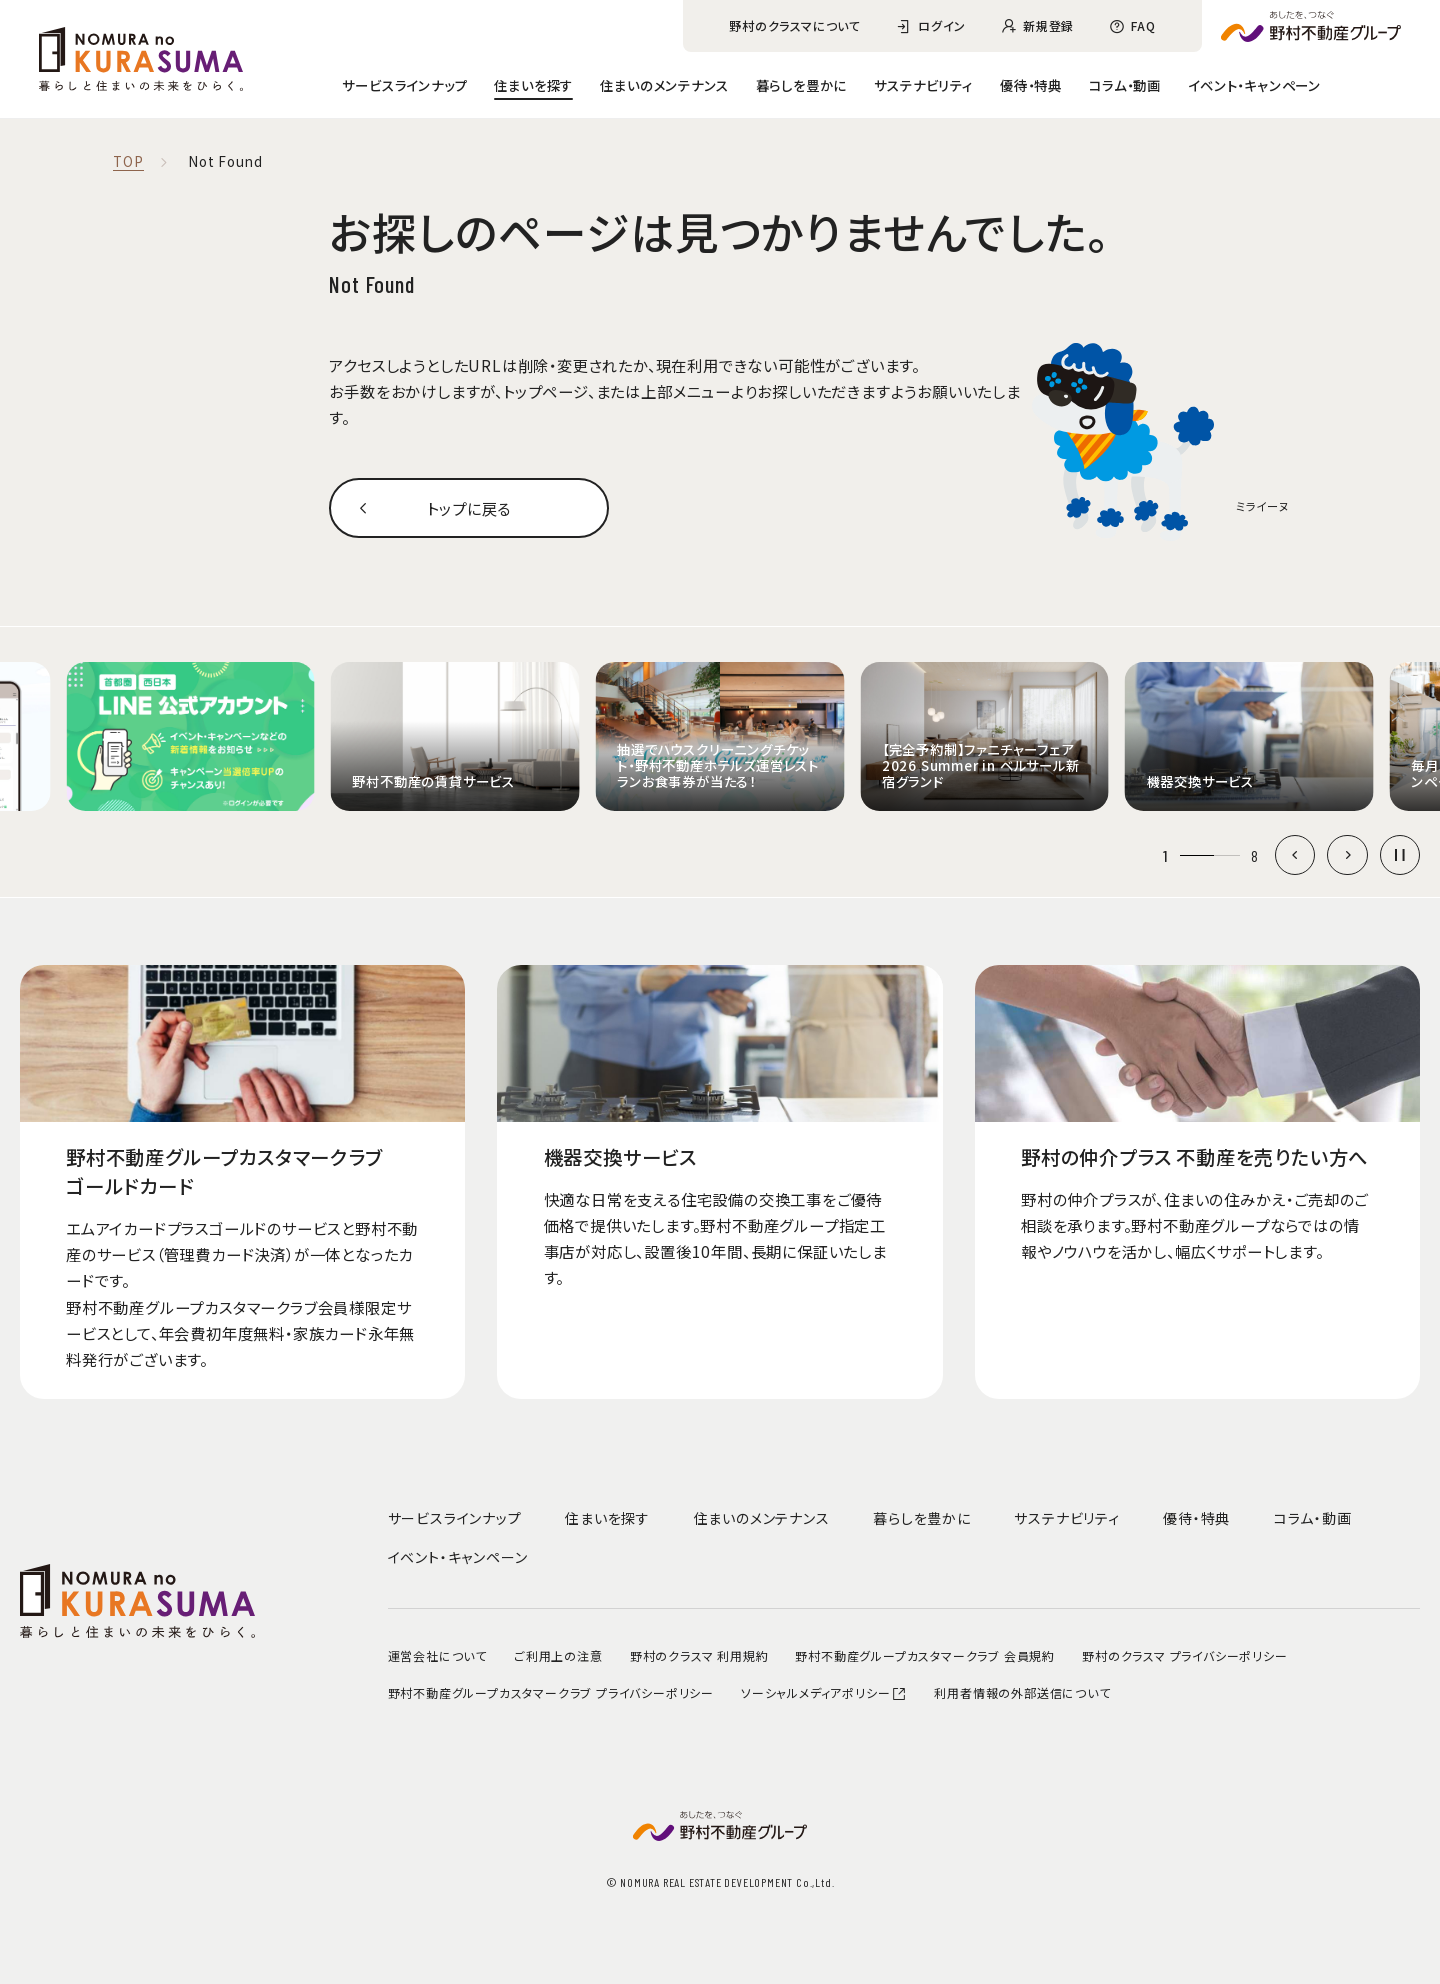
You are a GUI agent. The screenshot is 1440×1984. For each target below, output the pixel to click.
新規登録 (1048, 25)
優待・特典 (1031, 85)
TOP (128, 162)
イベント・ (1254, 85)
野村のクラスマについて (795, 25)
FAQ (1143, 25)
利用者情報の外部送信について (1022, 1692)
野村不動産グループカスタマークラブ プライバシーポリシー (551, 1692)
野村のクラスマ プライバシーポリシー (1184, 1655)
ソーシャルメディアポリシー (824, 1692)
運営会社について (437, 1655)
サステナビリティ (923, 85)
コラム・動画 (1125, 85)
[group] (190, 736)
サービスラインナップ (404, 85)
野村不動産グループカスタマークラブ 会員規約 (925, 1655)
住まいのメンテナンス (664, 85)
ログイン (942, 25)
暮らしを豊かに (802, 85)
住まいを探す (533, 85)
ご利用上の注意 (558, 1655)
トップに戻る (469, 508)
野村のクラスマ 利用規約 (699, 1655)
